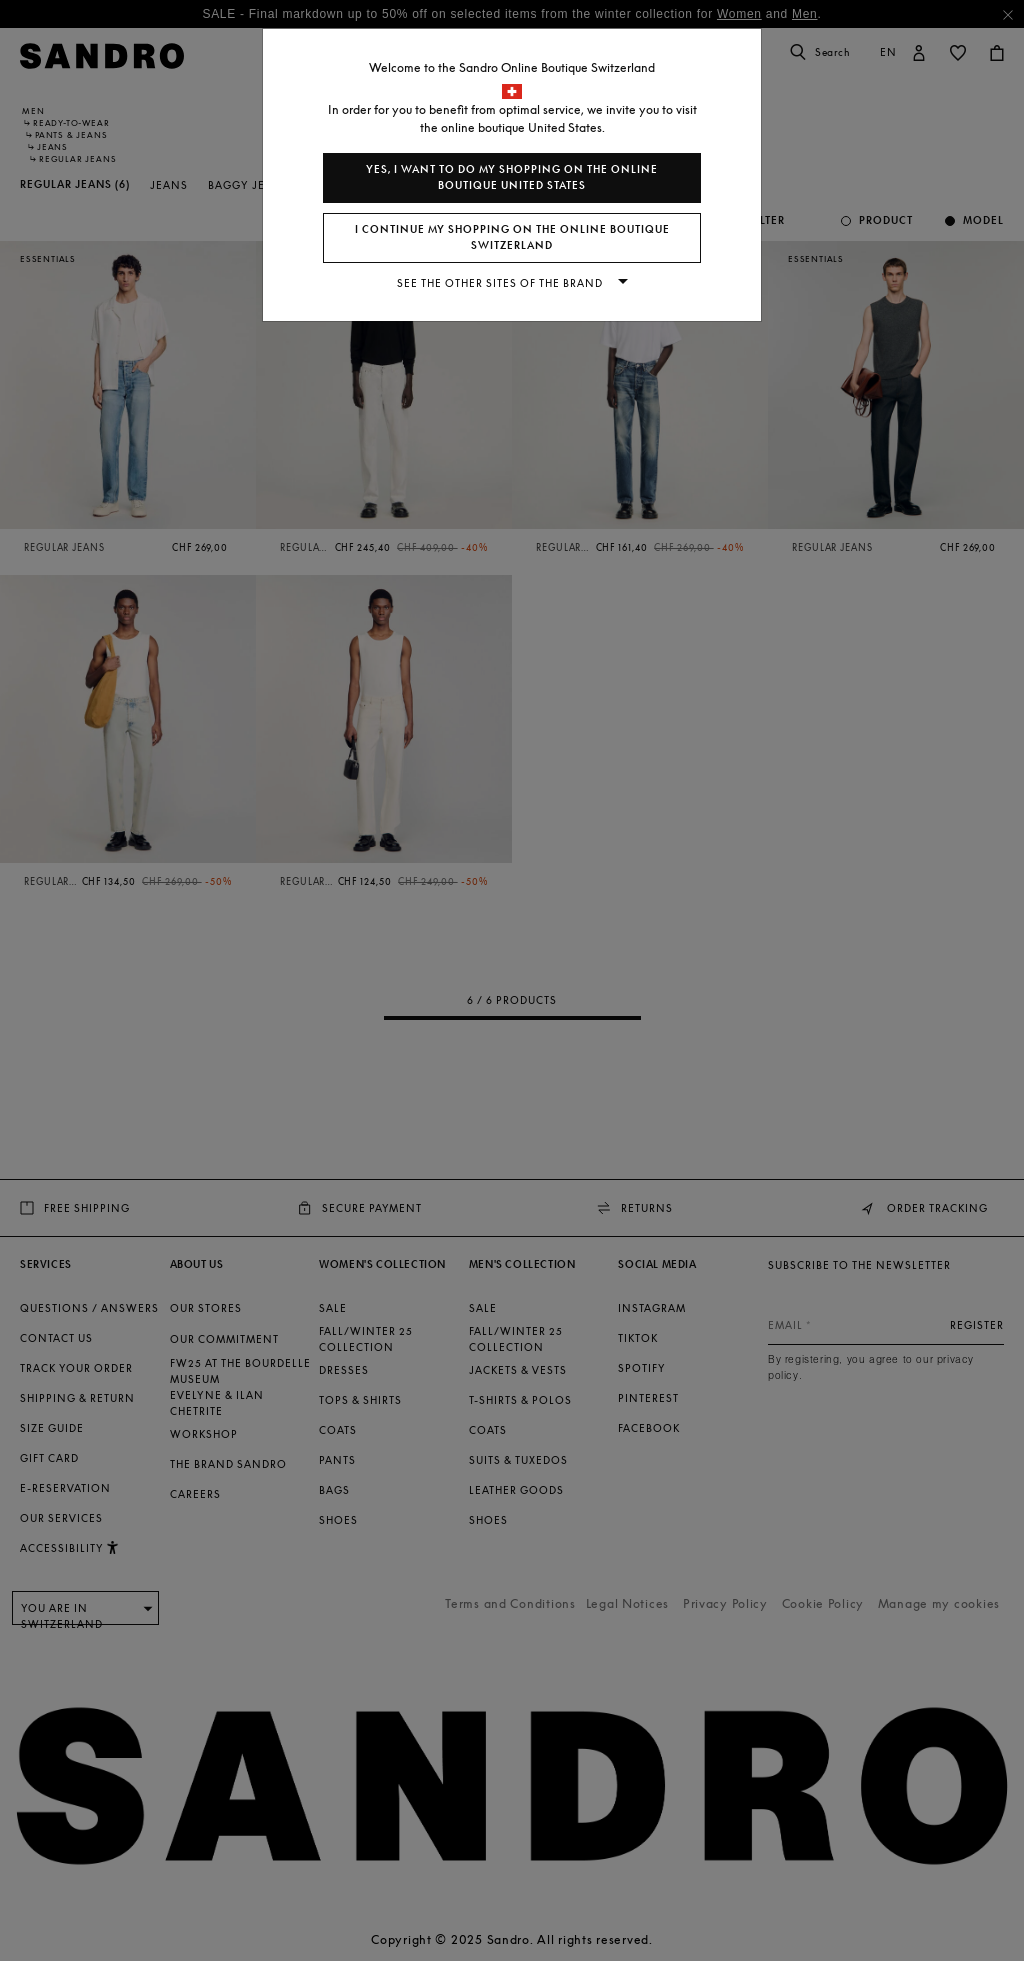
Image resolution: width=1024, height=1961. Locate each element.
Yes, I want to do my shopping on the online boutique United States (512, 177)
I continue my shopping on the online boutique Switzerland (512, 237)
